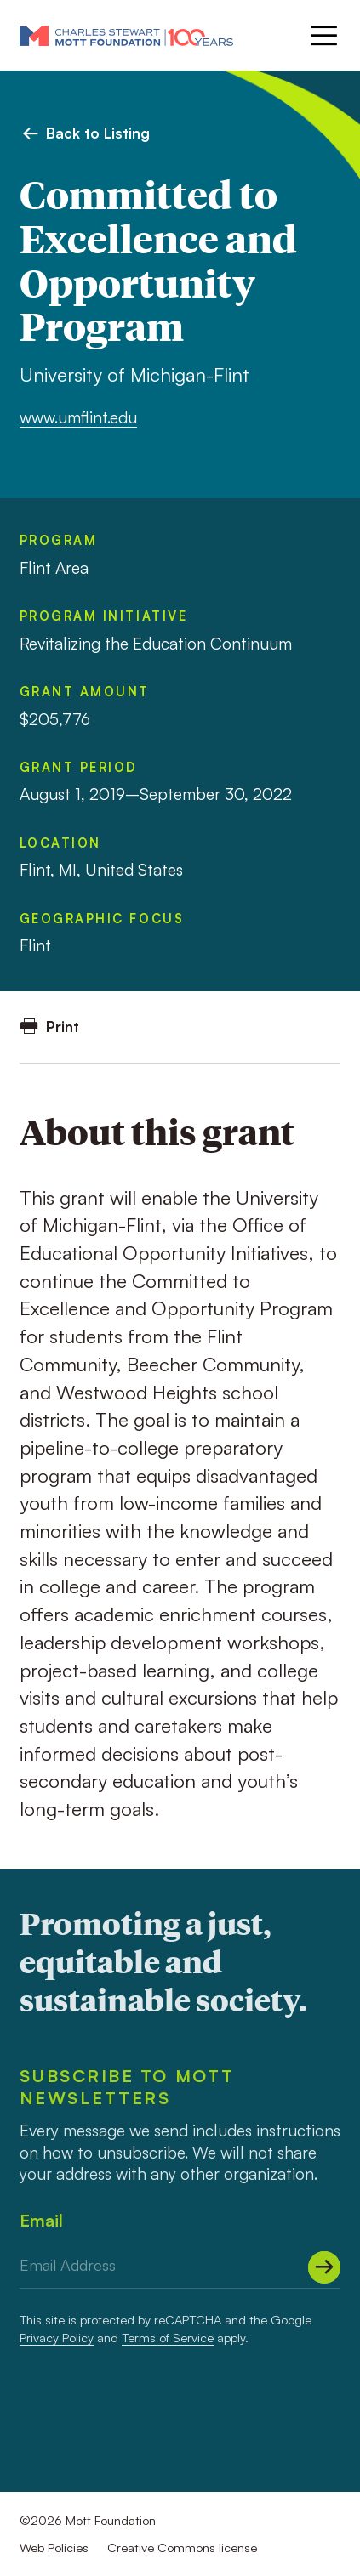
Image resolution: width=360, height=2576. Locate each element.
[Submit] (324, 2267)
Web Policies (54, 2547)
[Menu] (322, 35)
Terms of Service (168, 2337)
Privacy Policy (57, 2337)
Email (41, 2220)
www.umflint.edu (78, 417)
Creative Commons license (182, 2547)
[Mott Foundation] (126, 35)
